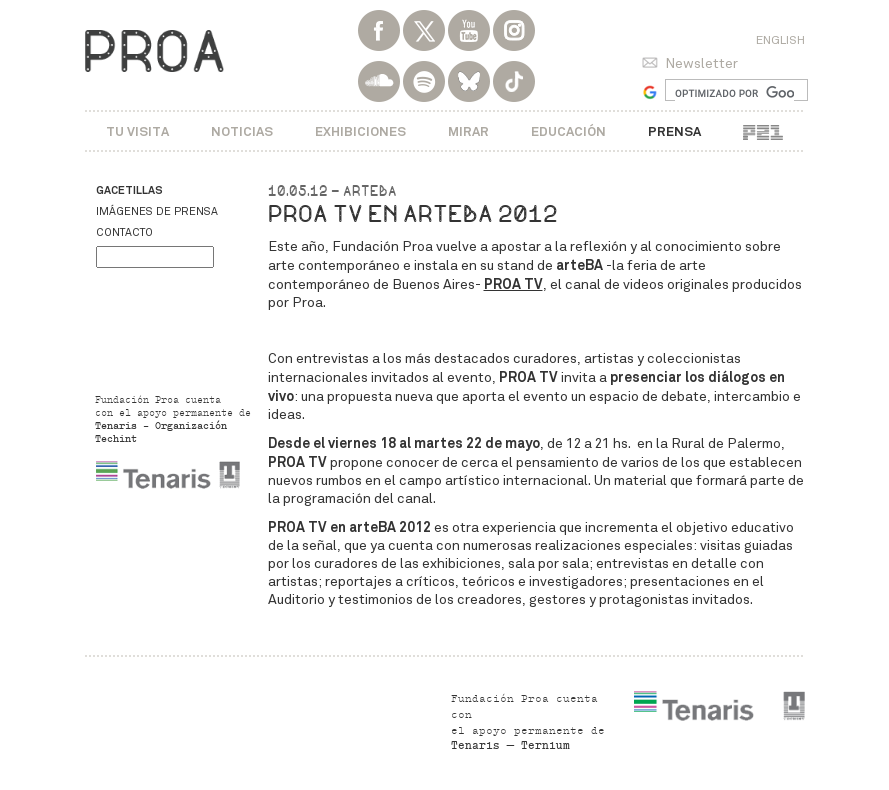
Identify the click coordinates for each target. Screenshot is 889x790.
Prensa (674, 131)
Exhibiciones (360, 131)
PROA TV (513, 284)
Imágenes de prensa (157, 211)
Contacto (124, 232)
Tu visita (137, 131)
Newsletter (701, 63)
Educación (568, 131)
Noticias (242, 131)
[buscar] (734, 93)
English (780, 40)
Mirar (468, 131)
